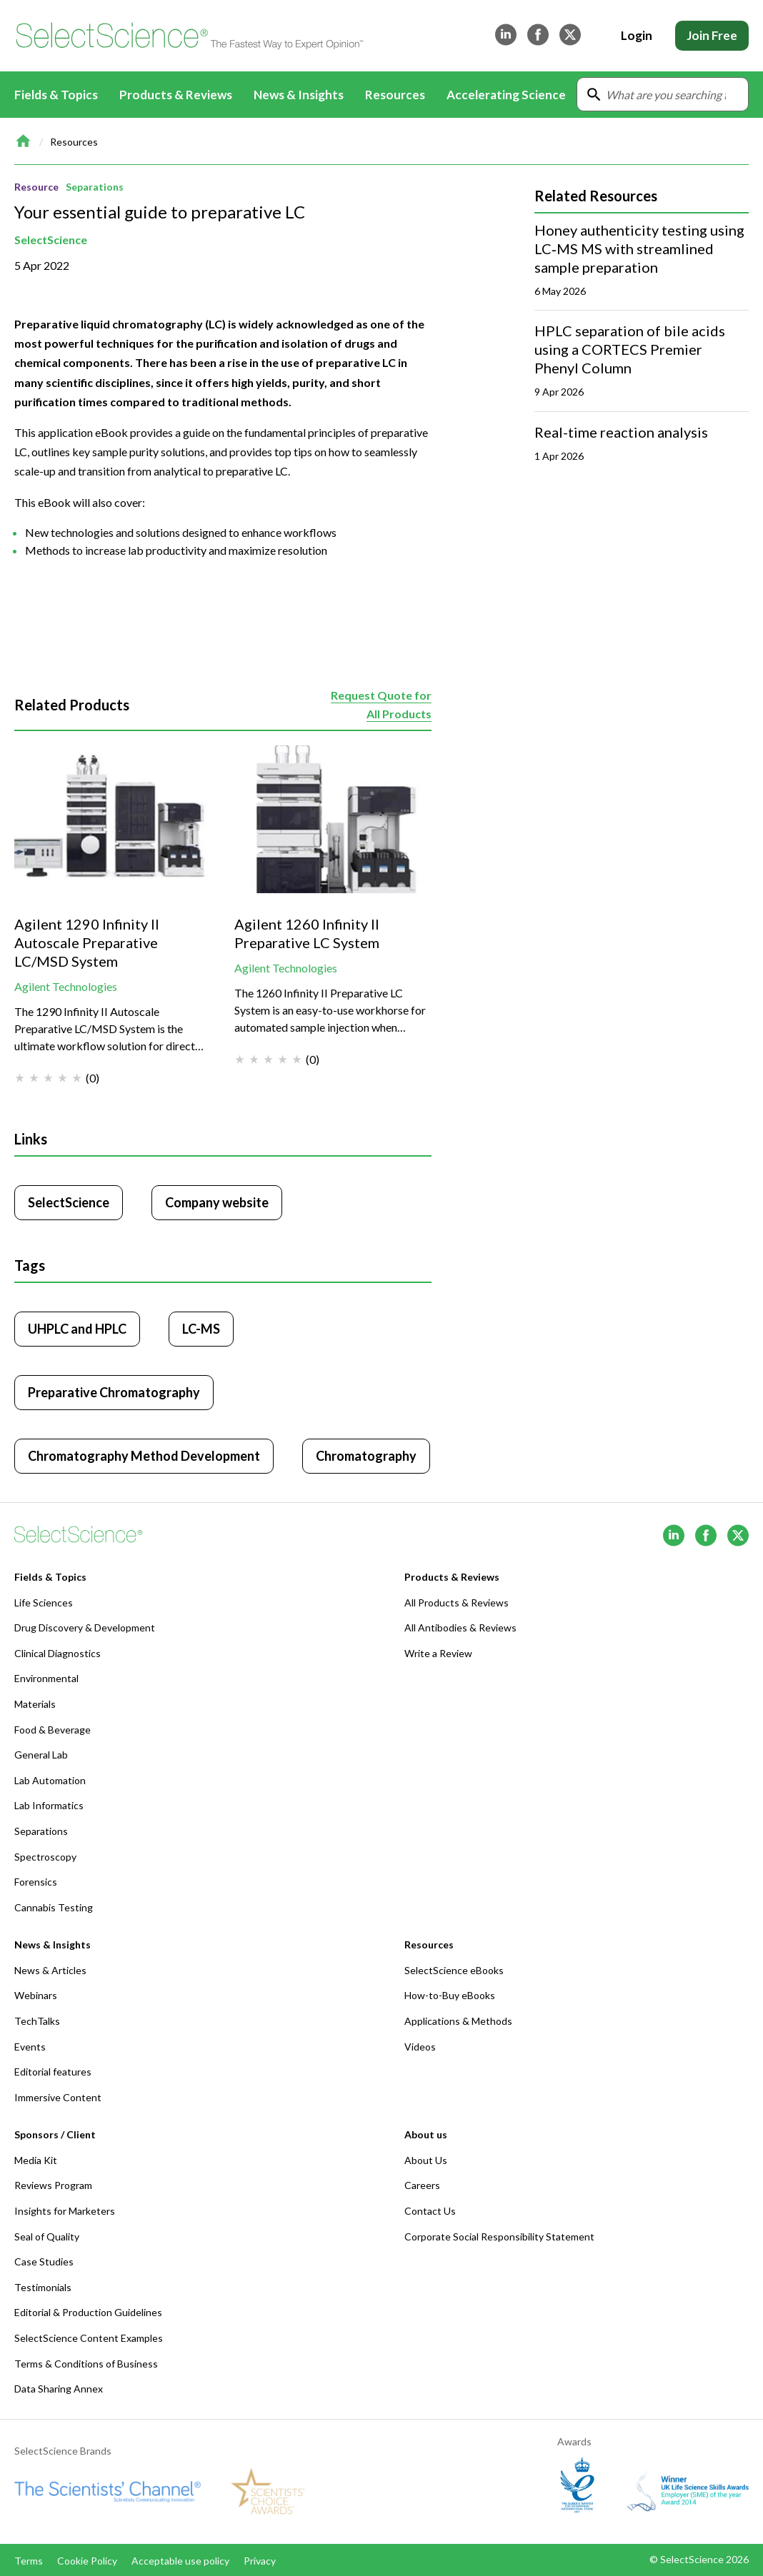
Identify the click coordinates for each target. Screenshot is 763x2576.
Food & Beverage (52, 1730)
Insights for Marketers (64, 2211)
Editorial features (52, 2072)
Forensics (35, 1882)
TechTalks (37, 2021)
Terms (28, 2561)
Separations (95, 187)
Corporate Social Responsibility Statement (499, 2236)
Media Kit (35, 2160)
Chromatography (366, 1456)
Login (636, 35)
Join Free (712, 35)
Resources (74, 142)
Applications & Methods (458, 2021)
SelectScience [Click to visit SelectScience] (68, 1202)
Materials (35, 1704)
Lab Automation (50, 1780)
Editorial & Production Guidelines (88, 2312)
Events (30, 2047)
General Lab (41, 1755)
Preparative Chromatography (114, 1392)
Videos (420, 2047)
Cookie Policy (87, 2561)
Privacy (260, 2561)
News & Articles (50, 1970)
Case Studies (44, 2261)
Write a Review (438, 1653)
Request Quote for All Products (381, 704)
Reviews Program (53, 2185)
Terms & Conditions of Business (86, 2364)
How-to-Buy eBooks (449, 1995)
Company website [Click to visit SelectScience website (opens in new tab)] (217, 1202)
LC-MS (201, 1329)
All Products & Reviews (456, 1602)
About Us (425, 2160)
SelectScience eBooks (454, 1970)
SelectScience (50, 239)
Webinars (35, 1995)
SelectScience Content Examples (88, 2338)
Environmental (46, 1678)
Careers (422, 2185)
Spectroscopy (45, 1857)
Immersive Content (57, 2097)
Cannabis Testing (53, 1907)
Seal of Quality (46, 2236)
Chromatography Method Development (144, 1456)
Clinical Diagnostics (57, 1653)
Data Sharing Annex (58, 2389)
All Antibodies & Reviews (460, 1627)
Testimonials (42, 2287)
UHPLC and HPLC (77, 1329)
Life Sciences (43, 1602)
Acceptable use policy (180, 2561)
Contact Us (430, 2211)
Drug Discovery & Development (84, 1627)
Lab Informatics (49, 1805)
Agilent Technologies (65, 986)
